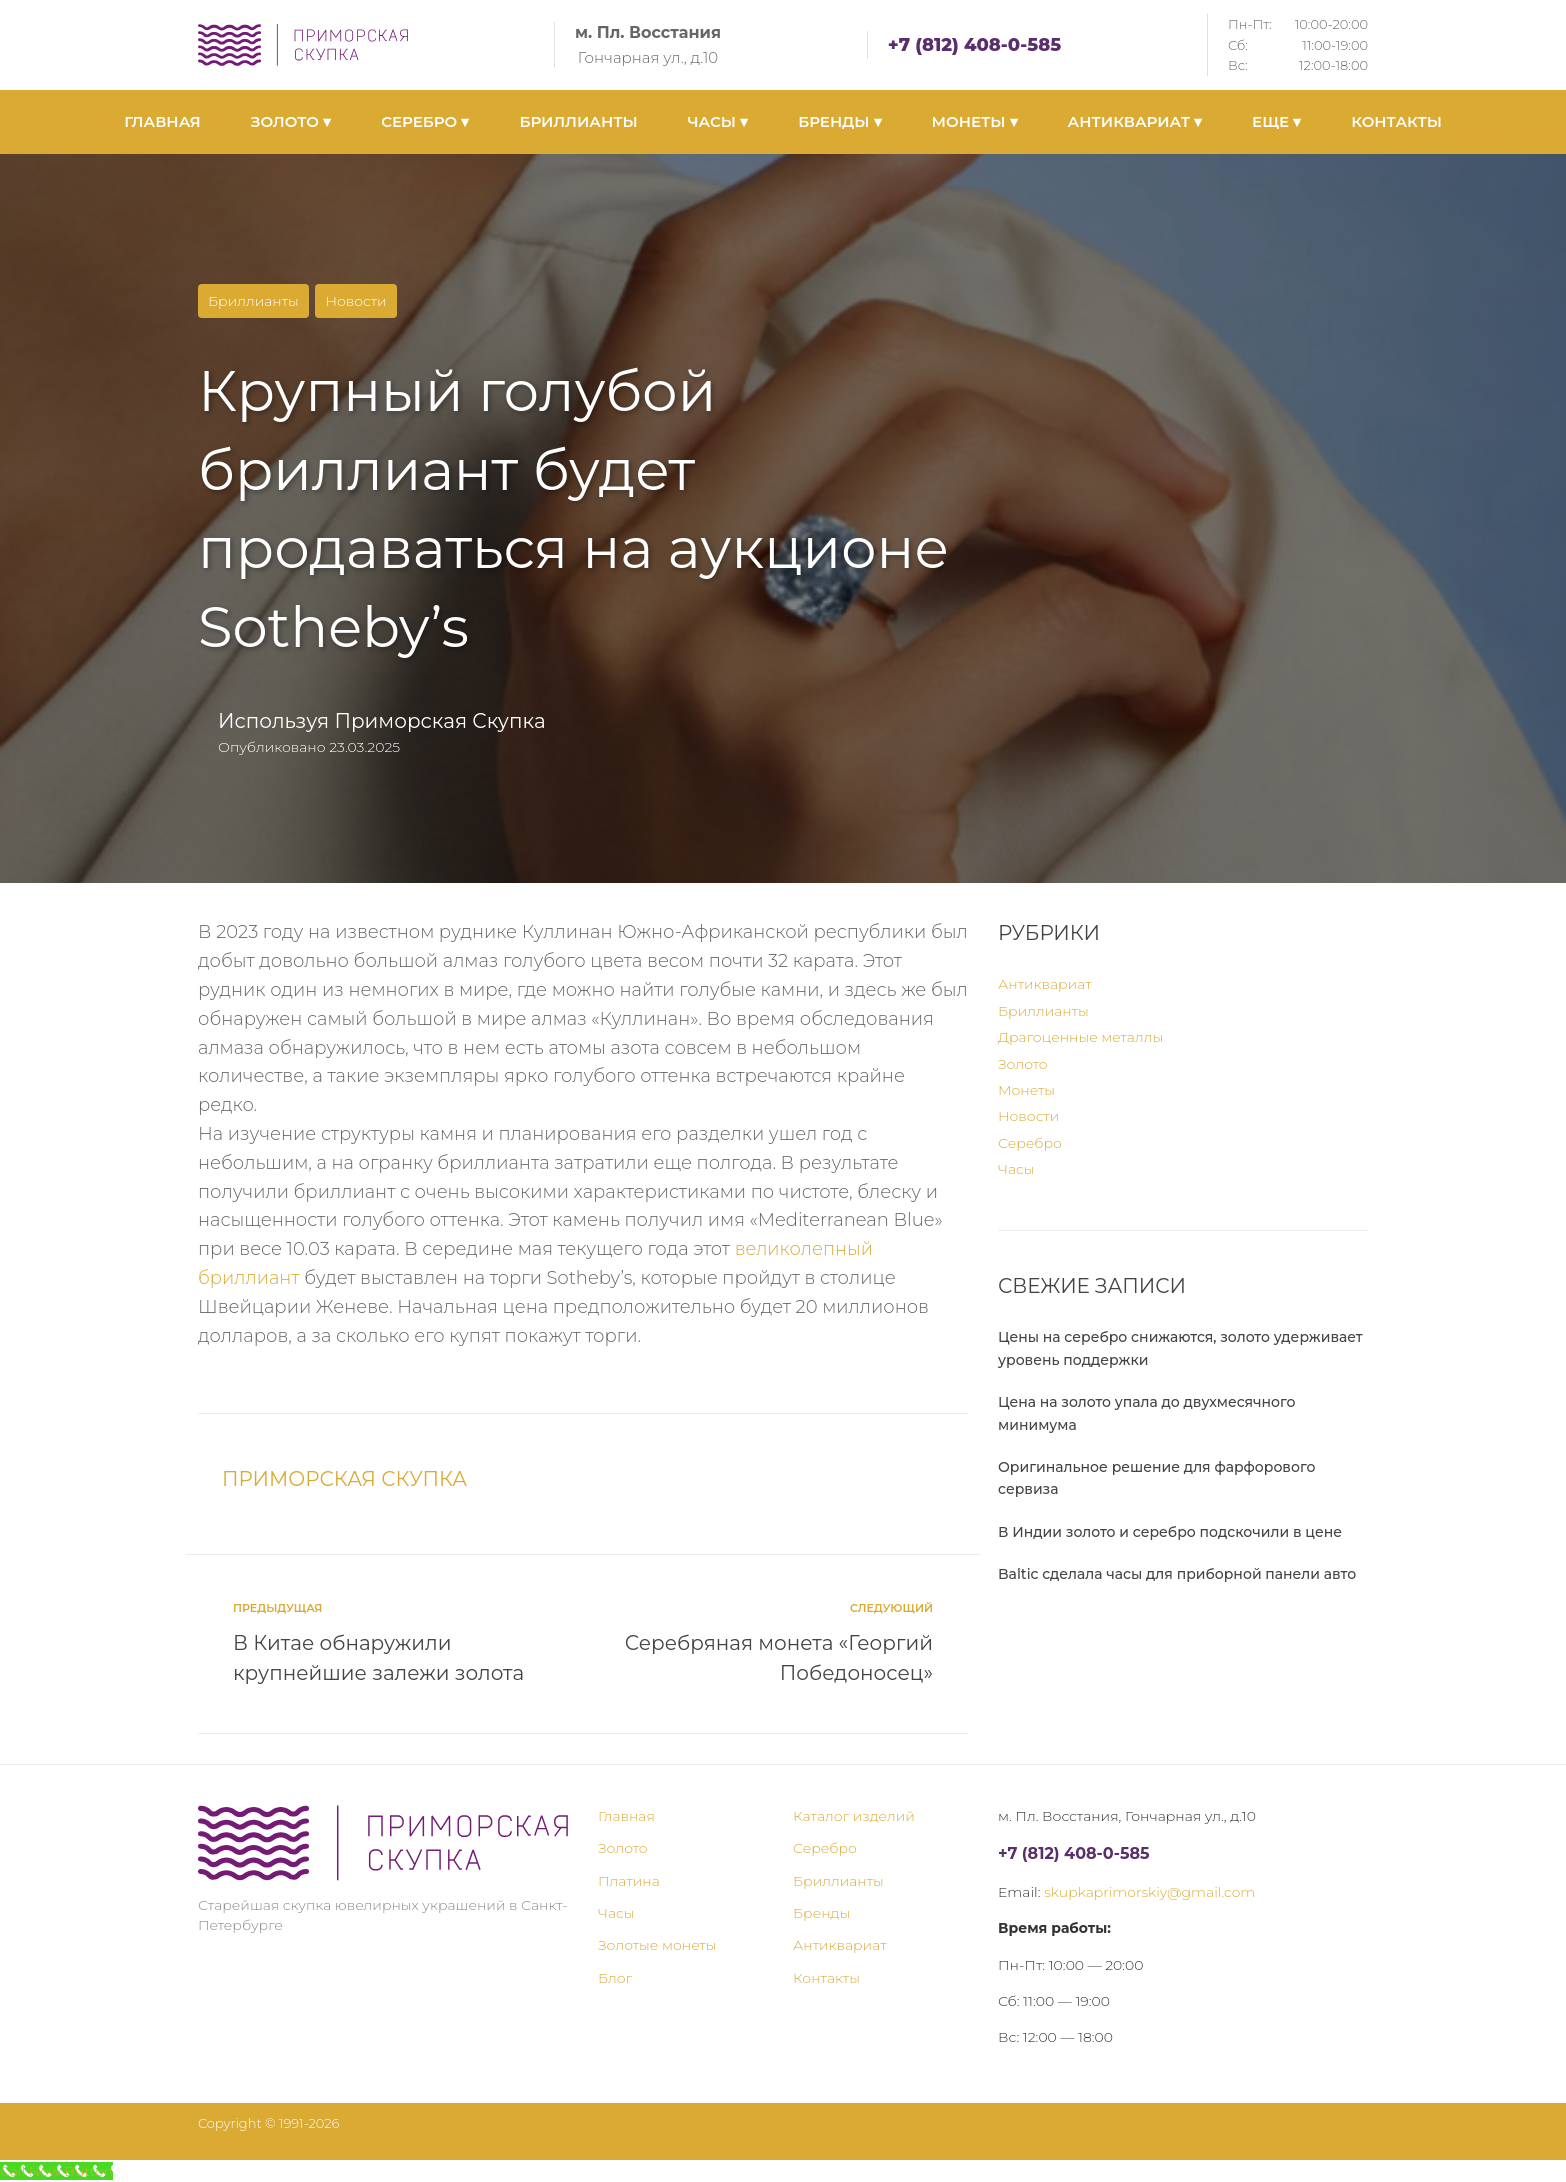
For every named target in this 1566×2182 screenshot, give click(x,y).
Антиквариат (1045, 984)
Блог (615, 1978)
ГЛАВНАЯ (162, 121)
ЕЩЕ (1276, 121)
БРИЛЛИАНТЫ (578, 121)
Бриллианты (253, 301)
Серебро (1030, 1143)
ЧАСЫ (718, 121)
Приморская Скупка (439, 721)
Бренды (821, 1913)
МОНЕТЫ (975, 121)
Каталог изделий (854, 1816)
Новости (355, 301)
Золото (1023, 1064)
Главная (626, 1816)
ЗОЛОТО (291, 121)
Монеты (1026, 1090)
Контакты (826, 1978)
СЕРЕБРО (425, 121)
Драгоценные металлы (1080, 1037)
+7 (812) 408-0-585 (974, 45)
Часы (1016, 1169)
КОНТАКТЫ (1396, 121)
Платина (629, 1881)
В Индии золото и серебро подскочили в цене (1170, 1532)
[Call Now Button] (56, 2171)
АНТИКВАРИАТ (1135, 121)
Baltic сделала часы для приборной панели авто (1177, 1574)
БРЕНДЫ (839, 121)
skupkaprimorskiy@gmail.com (1149, 1892)
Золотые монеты (657, 1945)
